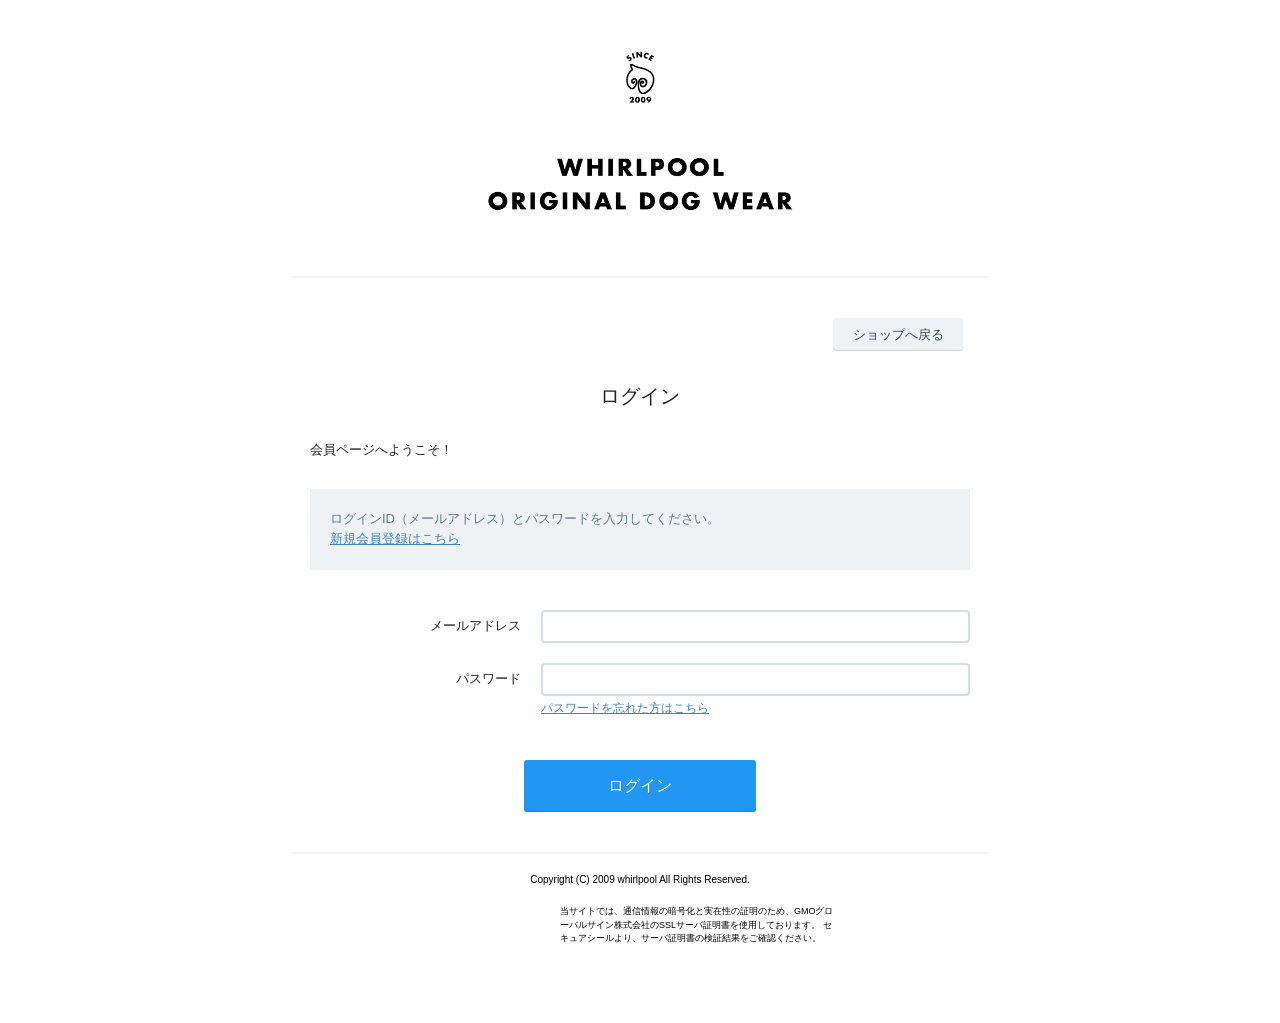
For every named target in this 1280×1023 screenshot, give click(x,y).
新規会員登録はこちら (395, 538)
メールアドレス (475, 625)
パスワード (488, 678)
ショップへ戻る (898, 334)
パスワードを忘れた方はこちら (625, 708)
